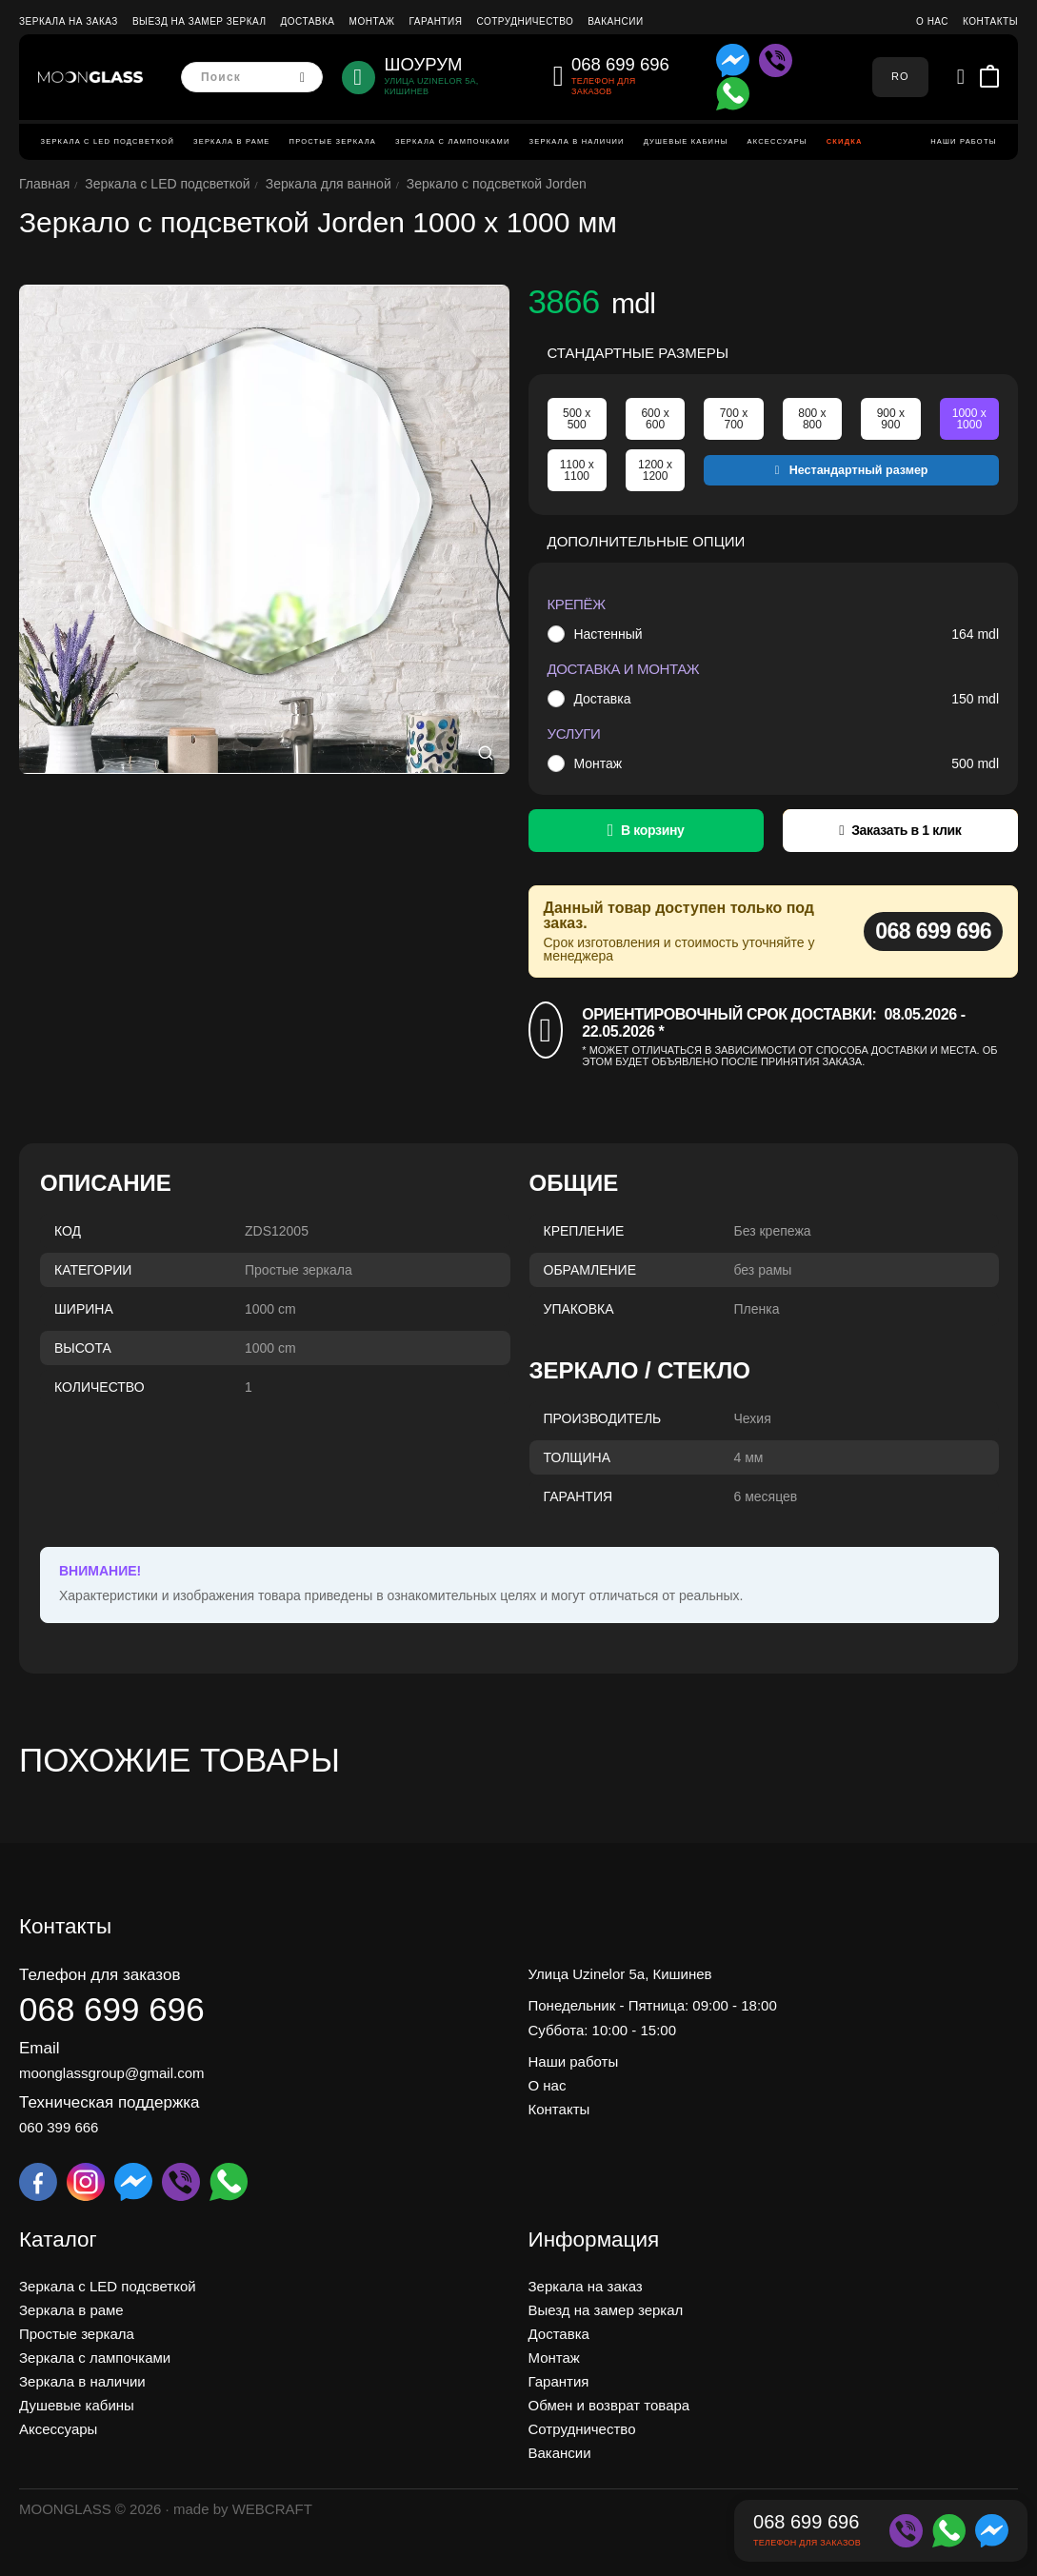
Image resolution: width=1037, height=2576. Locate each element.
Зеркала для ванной (328, 183)
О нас (932, 21)
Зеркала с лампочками (452, 141)
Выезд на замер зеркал (199, 21)
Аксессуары (778, 141)
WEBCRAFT (272, 2509)
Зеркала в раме (231, 141)
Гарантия (436, 21)
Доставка (307, 21)
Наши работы (963, 141)
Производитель (603, 1418)
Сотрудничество (524, 21)
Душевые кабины (686, 141)
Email (39, 2048)
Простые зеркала (332, 141)
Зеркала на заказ (68, 21)
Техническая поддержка (109, 2102)
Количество (99, 1387)
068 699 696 (933, 931)
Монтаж (372, 21)
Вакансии (615, 21)
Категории (92, 1270)
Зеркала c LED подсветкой (107, 141)
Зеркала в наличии (577, 141)
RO (900, 76)
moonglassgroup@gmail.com (111, 2073)
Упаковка (579, 1309)
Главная (44, 183)
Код (67, 1230)
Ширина (83, 1309)
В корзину (652, 830)
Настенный (607, 634)
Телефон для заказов (99, 1975)
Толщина (577, 1457)
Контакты (990, 21)
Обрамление (590, 1270)
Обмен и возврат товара (609, 2405)
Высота (82, 1348)
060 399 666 (58, 2127)
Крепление (584, 1230)
